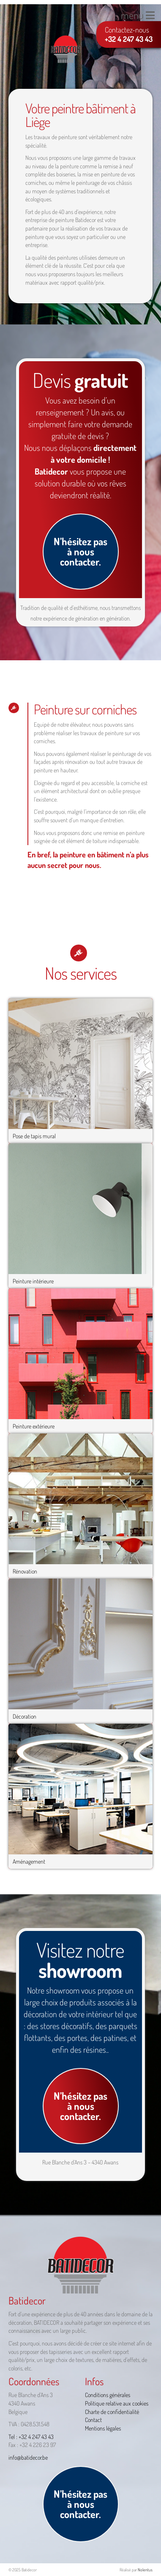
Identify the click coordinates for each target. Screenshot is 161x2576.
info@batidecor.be (28, 2457)
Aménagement (29, 1861)
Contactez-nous (129, 34)
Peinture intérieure (33, 1281)
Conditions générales (107, 2394)
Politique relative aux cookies (116, 2403)
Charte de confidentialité (112, 2411)
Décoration (24, 1716)
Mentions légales (103, 2428)
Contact (93, 2419)
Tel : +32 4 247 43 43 (31, 2436)
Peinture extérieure (34, 1426)
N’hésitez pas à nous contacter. (80, 551)
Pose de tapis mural (34, 1136)
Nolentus (145, 2569)
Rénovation (25, 1571)
